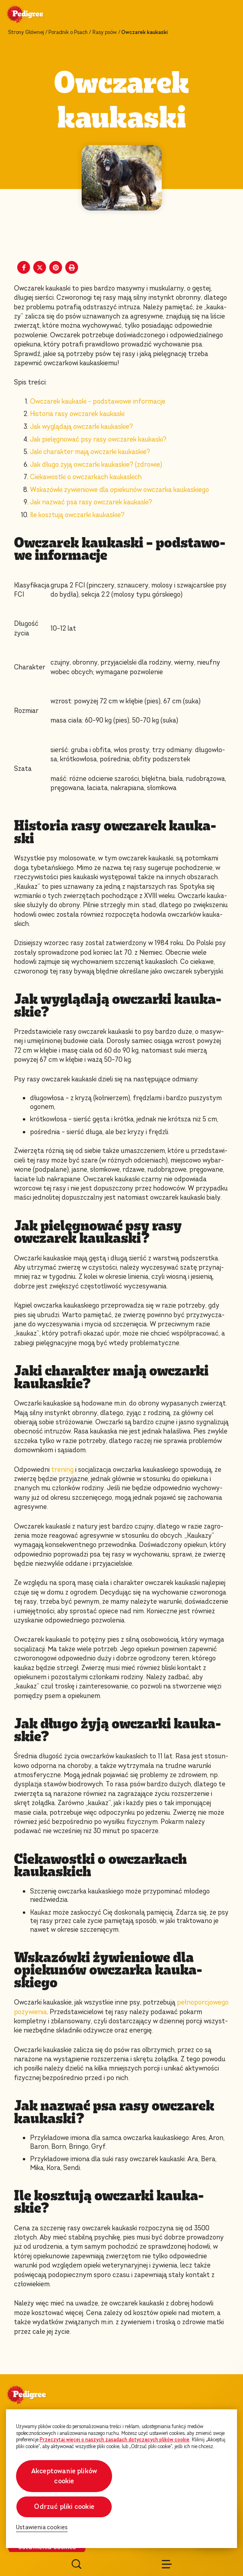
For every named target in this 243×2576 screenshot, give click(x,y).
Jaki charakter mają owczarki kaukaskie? (90, 451)
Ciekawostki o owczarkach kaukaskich (87, 477)
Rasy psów (104, 32)
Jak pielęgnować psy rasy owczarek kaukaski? (98, 439)
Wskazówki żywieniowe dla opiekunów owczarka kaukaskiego (119, 489)
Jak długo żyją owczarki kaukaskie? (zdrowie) (96, 464)
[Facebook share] (23, 267)
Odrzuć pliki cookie (64, 2506)
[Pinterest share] (55, 267)
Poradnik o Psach (68, 32)
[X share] (39, 267)
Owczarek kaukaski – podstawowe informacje (98, 401)
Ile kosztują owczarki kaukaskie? (78, 515)
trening (62, 1469)
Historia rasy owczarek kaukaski (77, 413)
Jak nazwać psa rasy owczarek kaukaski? (91, 502)
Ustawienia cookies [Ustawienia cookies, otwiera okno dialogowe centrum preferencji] (42, 2527)
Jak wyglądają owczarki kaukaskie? (82, 426)
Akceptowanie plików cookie (64, 2476)
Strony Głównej (26, 32)
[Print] (71, 267)
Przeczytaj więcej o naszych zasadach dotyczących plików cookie (114, 2440)
